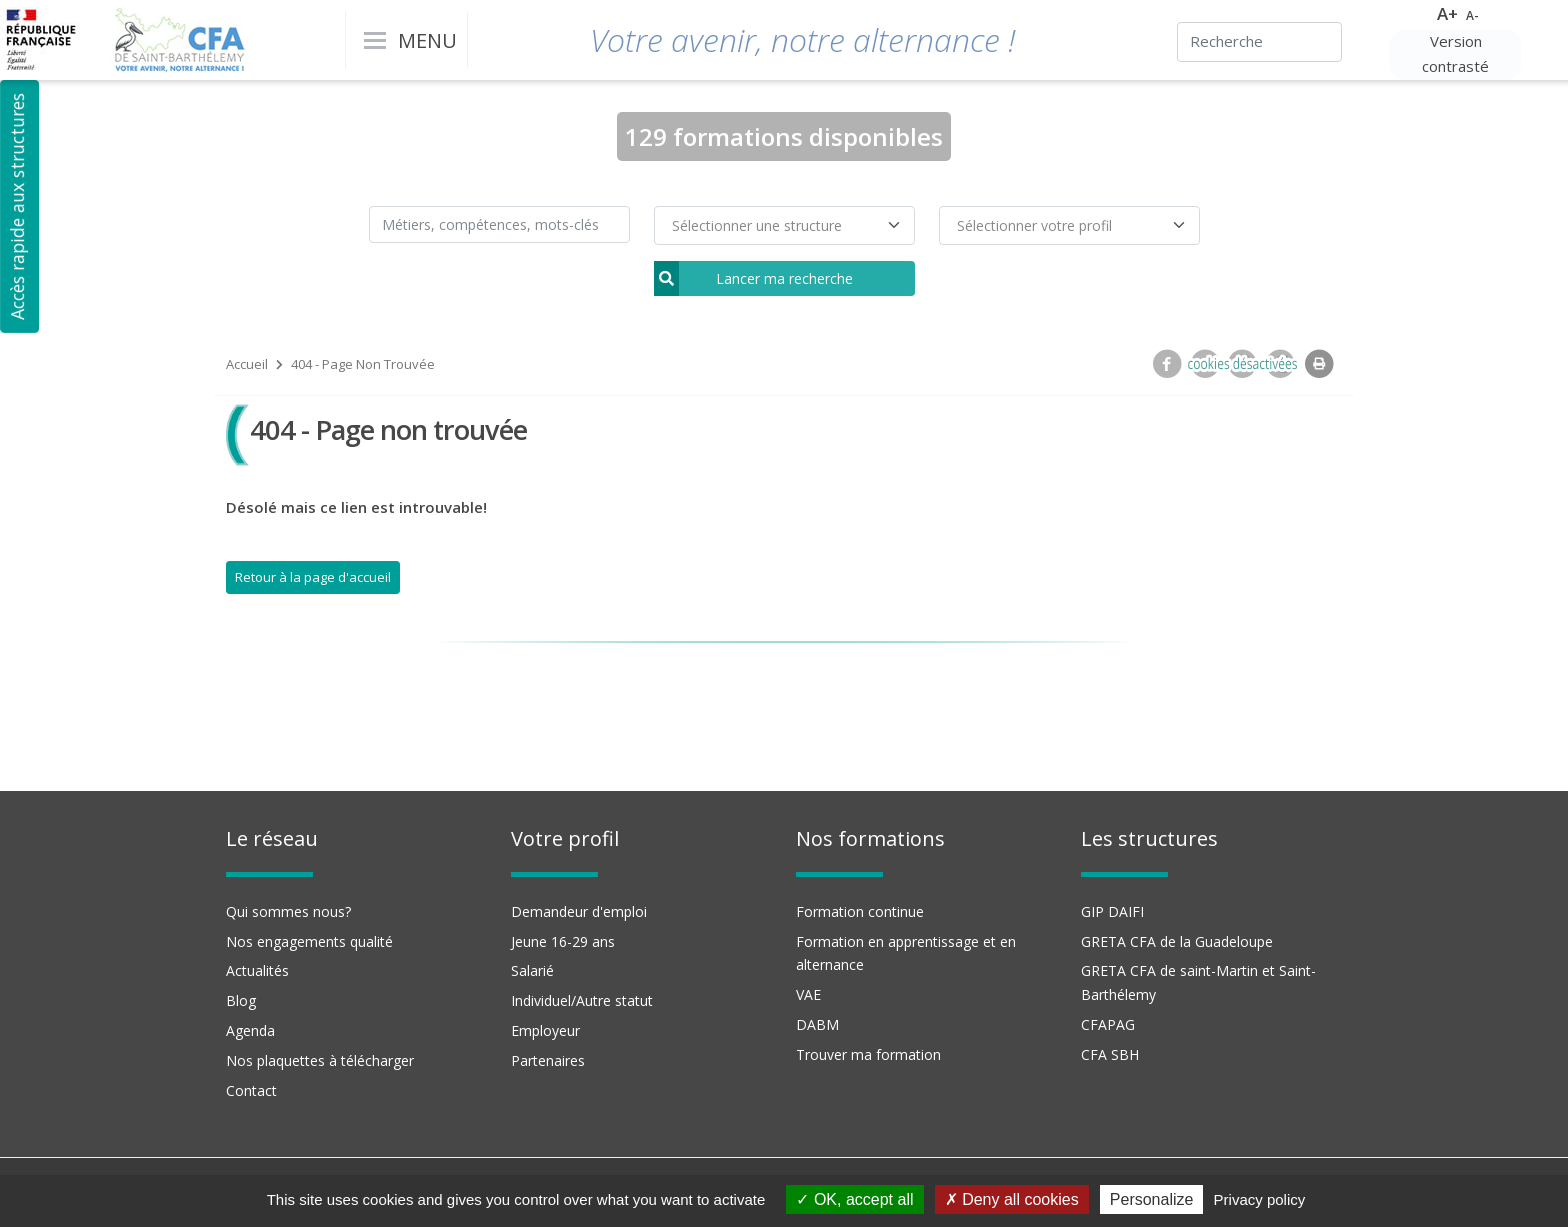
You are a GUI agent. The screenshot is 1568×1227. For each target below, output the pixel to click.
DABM (817, 1024)
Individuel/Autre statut (582, 1000)
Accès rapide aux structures (17, 206)
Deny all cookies (1012, 1199)
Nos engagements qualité (309, 941)
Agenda (250, 1030)
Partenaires (548, 1060)
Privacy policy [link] (1260, 1199)
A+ (1447, 13)
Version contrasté (1455, 54)
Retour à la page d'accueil (313, 577)
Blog (241, 1000)
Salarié (532, 970)
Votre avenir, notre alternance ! (802, 39)
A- (1472, 15)
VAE (808, 994)
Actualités (257, 970)
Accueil (247, 364)
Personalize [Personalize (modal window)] (1152, 1199)
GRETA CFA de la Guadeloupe (1177, 941)
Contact (251, 1090)
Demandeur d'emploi (579, 911)
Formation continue (860, 911)
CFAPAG (1108, 1024)
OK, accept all (854, 1199)
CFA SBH (1110, 1054)
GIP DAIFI (1112, 911)
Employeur (545, 1030)
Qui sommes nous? (288, 911)
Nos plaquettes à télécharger (320, 1060)
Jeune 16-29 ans (563, 941)
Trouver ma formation (868, 1054)
